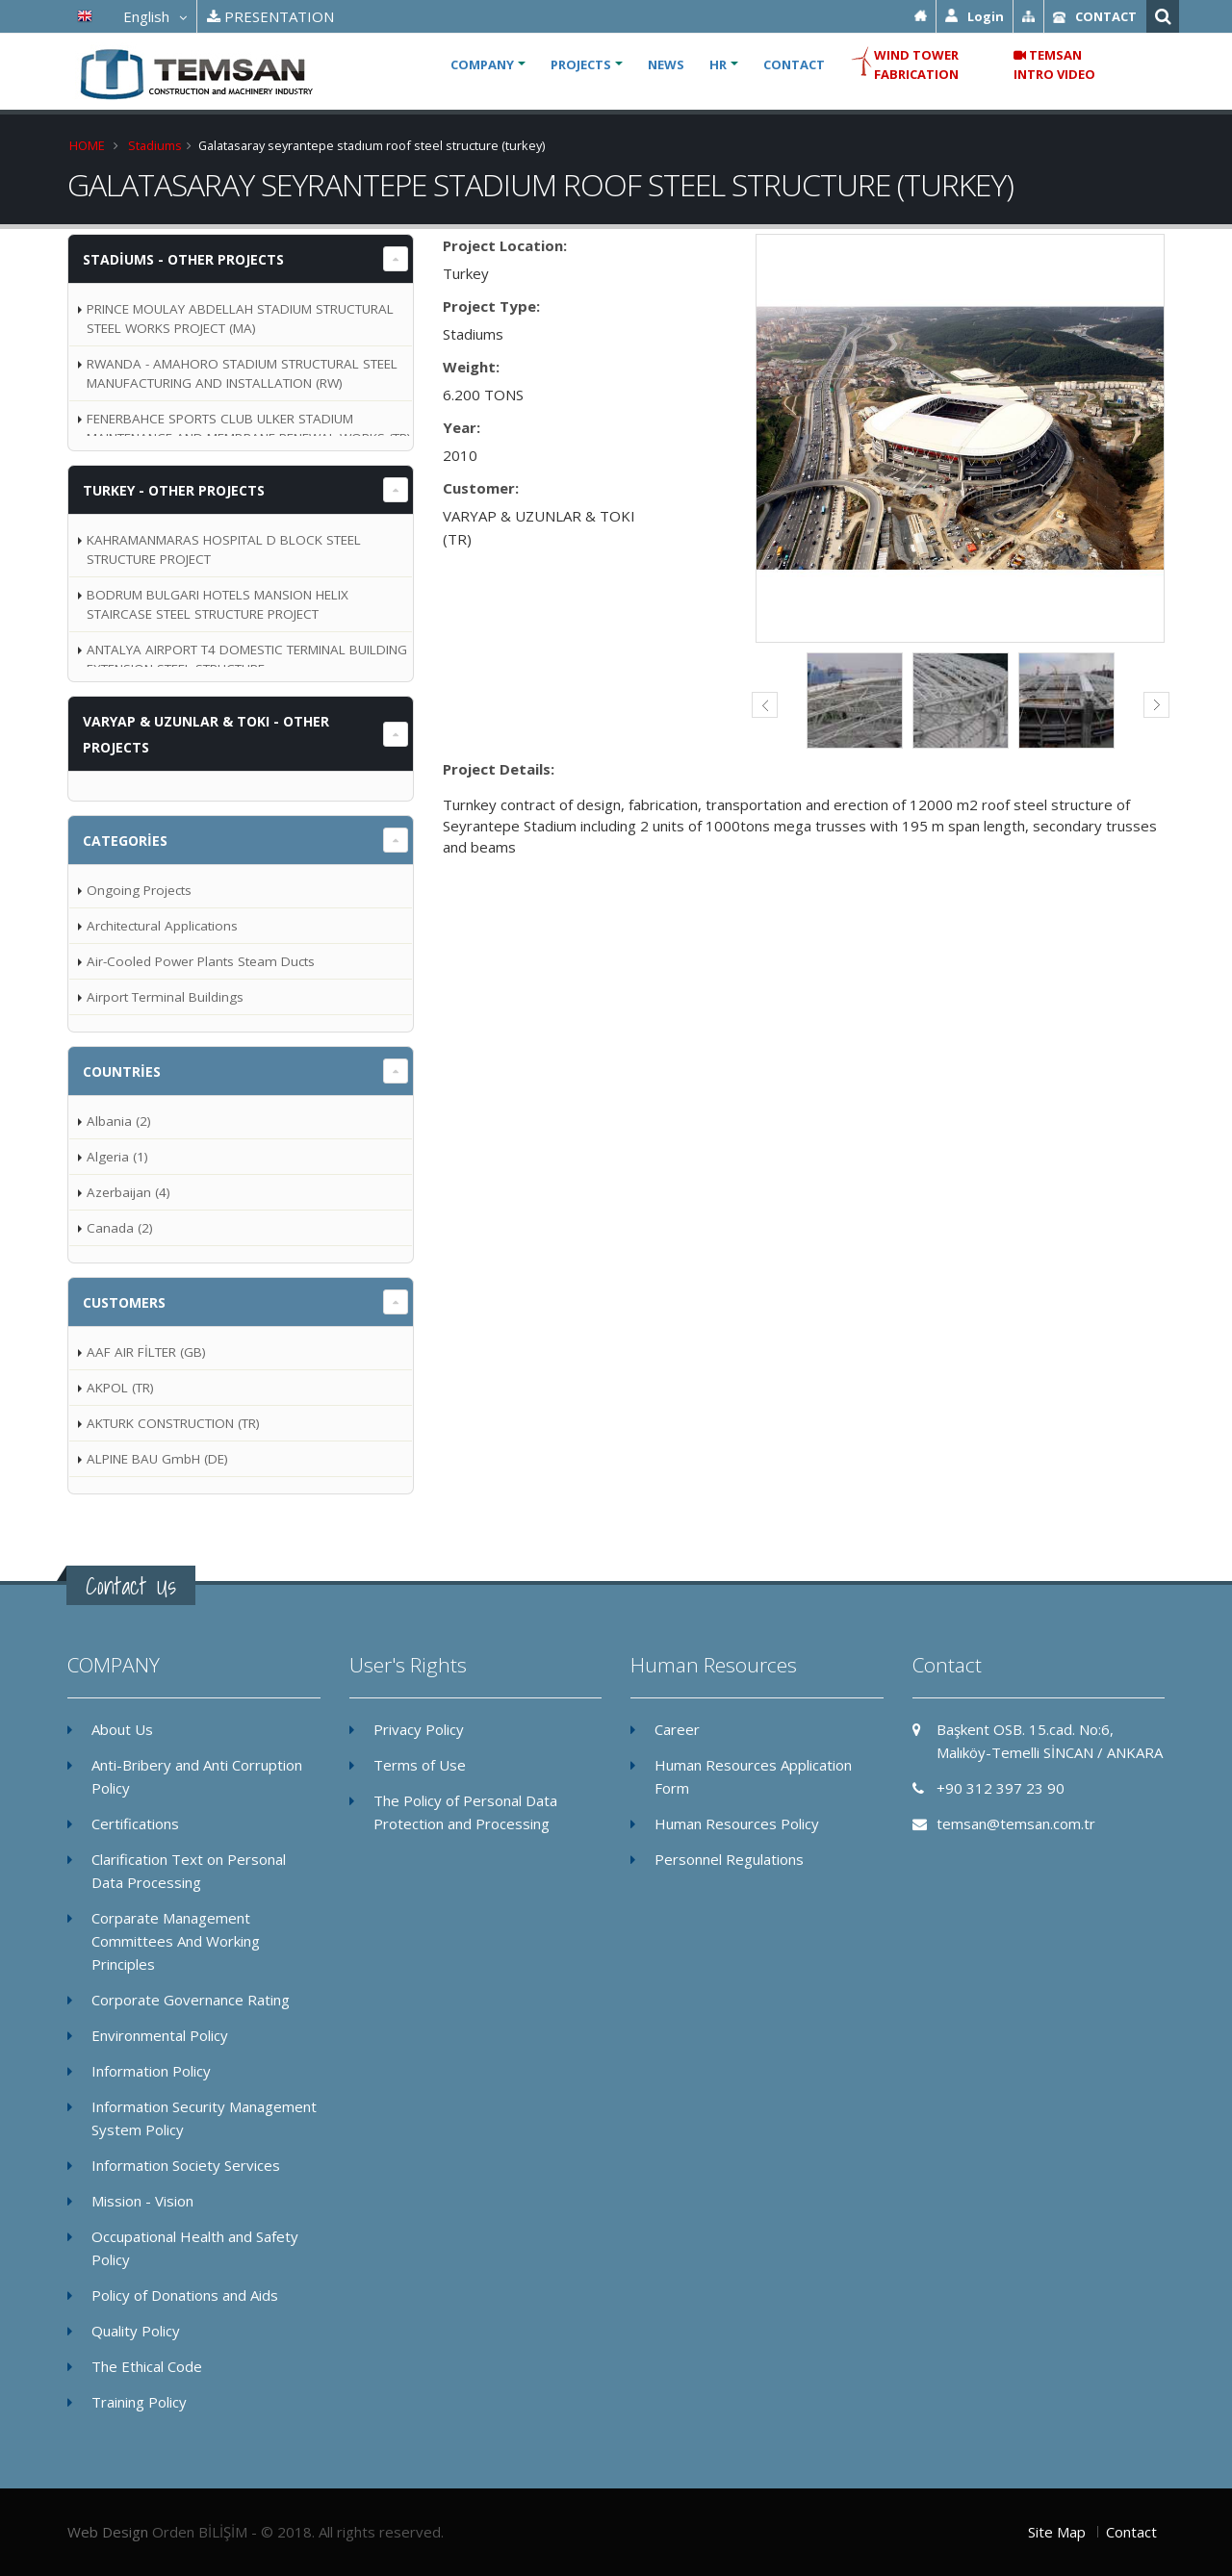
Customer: (481, 487)
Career (677, 1729)
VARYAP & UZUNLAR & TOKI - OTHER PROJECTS (206, 734)
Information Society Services (185, 2165)
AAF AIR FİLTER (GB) (146, 1352)
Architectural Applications (162, 925)
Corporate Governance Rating (190, 1999)
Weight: (471, 366)
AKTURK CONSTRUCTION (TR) (173, 1423)
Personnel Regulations (729, 1859)
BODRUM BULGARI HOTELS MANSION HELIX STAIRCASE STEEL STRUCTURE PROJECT (217, 604)
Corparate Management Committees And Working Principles (175, 1941)
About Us (122, 1729)
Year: (461, 427)
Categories (125, 840)
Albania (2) (119, 1121)
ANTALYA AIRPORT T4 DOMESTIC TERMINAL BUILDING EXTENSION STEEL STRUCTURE (247, 659)
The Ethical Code (146, 2366)
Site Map (1057, 2531)
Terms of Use (419, 1764)
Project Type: (491, 306)
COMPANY (482, 64)
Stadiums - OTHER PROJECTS (183, 259)
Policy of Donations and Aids (184, 2295)
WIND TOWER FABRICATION (904, 64)
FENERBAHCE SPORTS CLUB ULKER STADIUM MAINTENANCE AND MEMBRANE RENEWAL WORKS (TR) (249, 428)
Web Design (107, 2531)
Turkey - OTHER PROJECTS (174, 490)
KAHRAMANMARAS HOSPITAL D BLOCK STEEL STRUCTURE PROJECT (224, 549)
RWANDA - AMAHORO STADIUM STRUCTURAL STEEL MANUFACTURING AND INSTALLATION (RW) (242, 373)
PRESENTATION (270, 16)
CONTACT (794, 64)
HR (718, 64)
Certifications (135, 1823)
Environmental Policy (159, 2035)
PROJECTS (581, 64)
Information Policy (151, 2070)
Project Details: (498, 768)
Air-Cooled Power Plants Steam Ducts (201, 961)
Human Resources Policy (736, 1823)
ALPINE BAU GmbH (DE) (157, 1458)
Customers (124, 1302)
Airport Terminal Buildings (165, 997)
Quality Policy (135, 2330)
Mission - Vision (142, 2200)
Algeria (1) (117, 1156)
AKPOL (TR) (120, 1387)
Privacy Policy (418, 1729)
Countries (122, 1071)
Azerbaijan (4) (128, 1192)
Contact (1131, 2531)
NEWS (666, 64)
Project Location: (505, 245)
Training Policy (139, 2401)
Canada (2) (120, 1228)
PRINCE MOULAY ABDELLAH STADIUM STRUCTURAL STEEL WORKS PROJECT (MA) (240, 318)
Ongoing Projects (139, 890)
